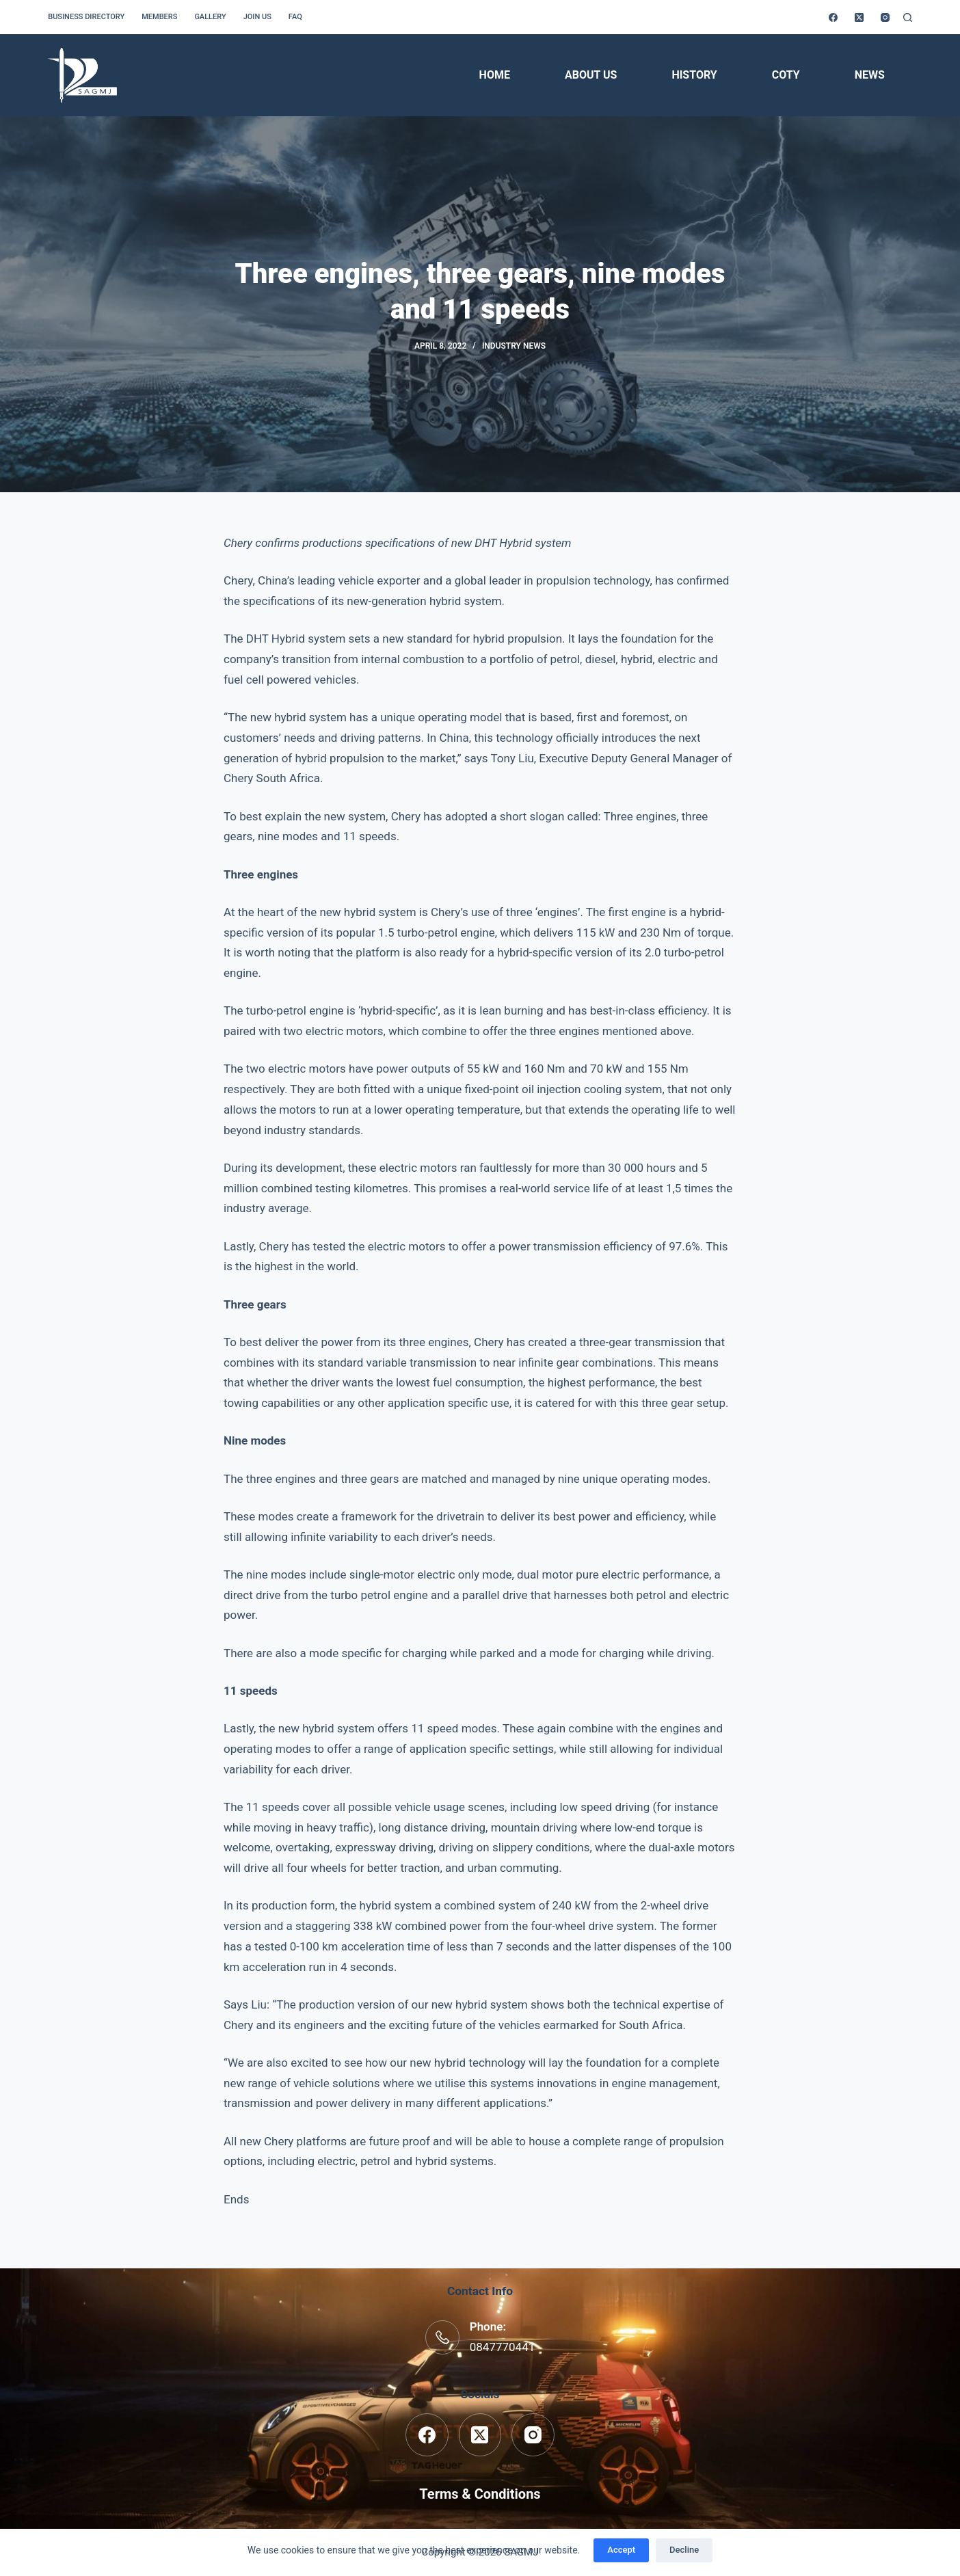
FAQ (295, 16)
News (870, 74)
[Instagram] (885, 17)
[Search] (907, 17)
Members (159, 16)
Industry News (514, 346)
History (694, 74)
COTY (786, 74)
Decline (684, 2550)
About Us (591, 74)
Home (494, 74)
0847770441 (502, 2347)
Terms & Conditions (479, 2494)
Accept (621, 2550)
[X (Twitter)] (859, 17)
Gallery (210, 16)
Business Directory (86, 16)
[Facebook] (833, 17)
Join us (257, 16)
